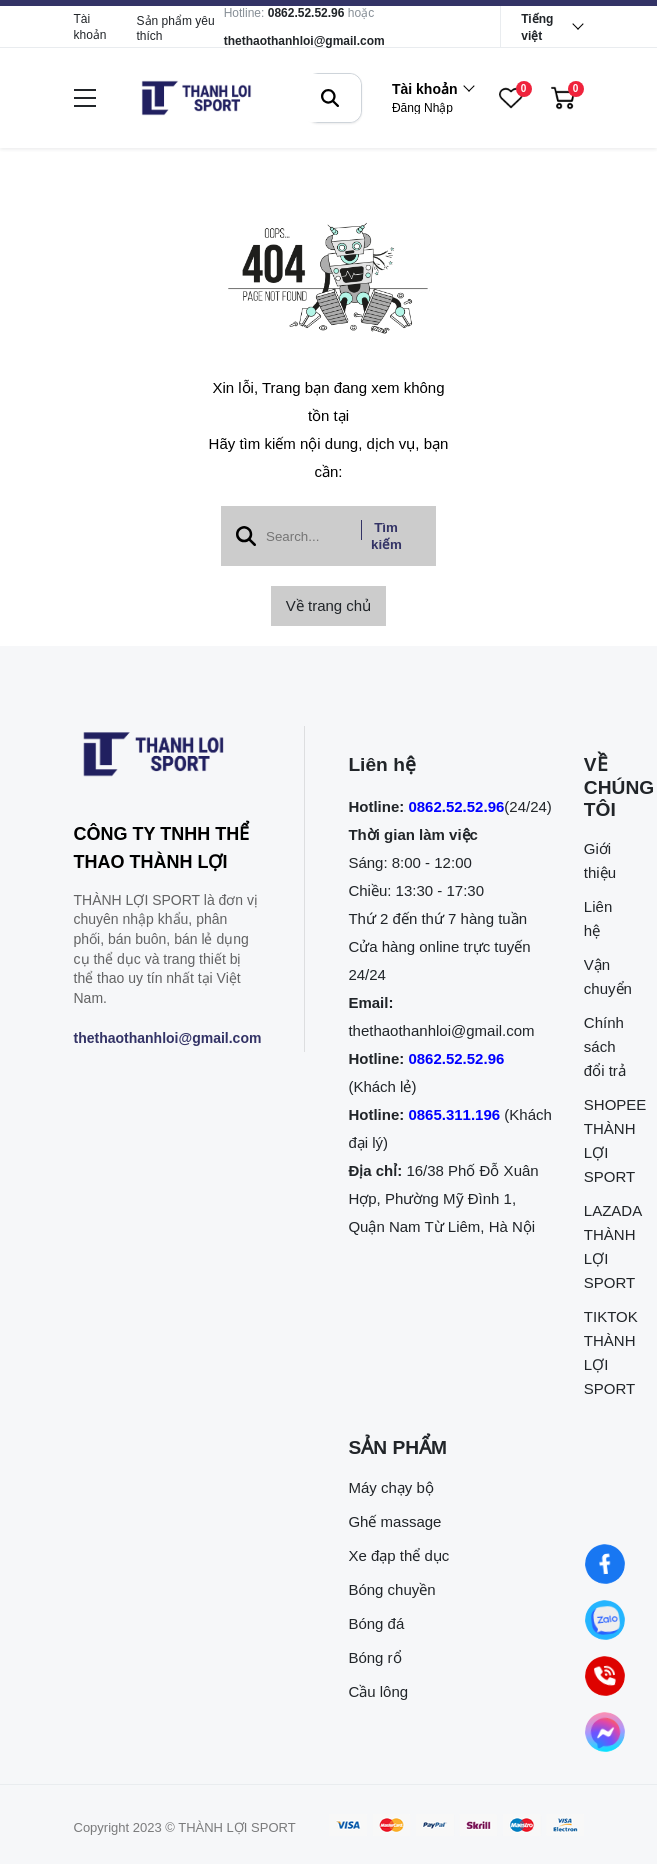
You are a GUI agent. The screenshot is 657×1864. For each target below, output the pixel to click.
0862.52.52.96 (306, 13)
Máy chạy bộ (390, 1487)
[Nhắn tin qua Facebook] (605, 1564)
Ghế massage (394, 1521)
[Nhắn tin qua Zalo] (605, 1620)
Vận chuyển (606, 976)
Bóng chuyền (391, 1589)
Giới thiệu (600, 860)
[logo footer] (168, 758)
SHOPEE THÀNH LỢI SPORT (606, 1140)
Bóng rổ (374, 1657)
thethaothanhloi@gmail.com (304, 41)
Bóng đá (376, 1623)
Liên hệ (598, 918)
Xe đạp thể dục (398, 1555)
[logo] (196, 98)
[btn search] (330, 98)
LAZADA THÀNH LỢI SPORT (606, 1246)
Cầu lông (378, 1691)
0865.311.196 (454, 1114)
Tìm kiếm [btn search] (386, 536)
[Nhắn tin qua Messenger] (605, 1732)
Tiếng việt (537, 27)
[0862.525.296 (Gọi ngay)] (605, 1676)
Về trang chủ (328, 605)
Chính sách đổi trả (605, 1046)
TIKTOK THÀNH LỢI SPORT (606, 1352)
